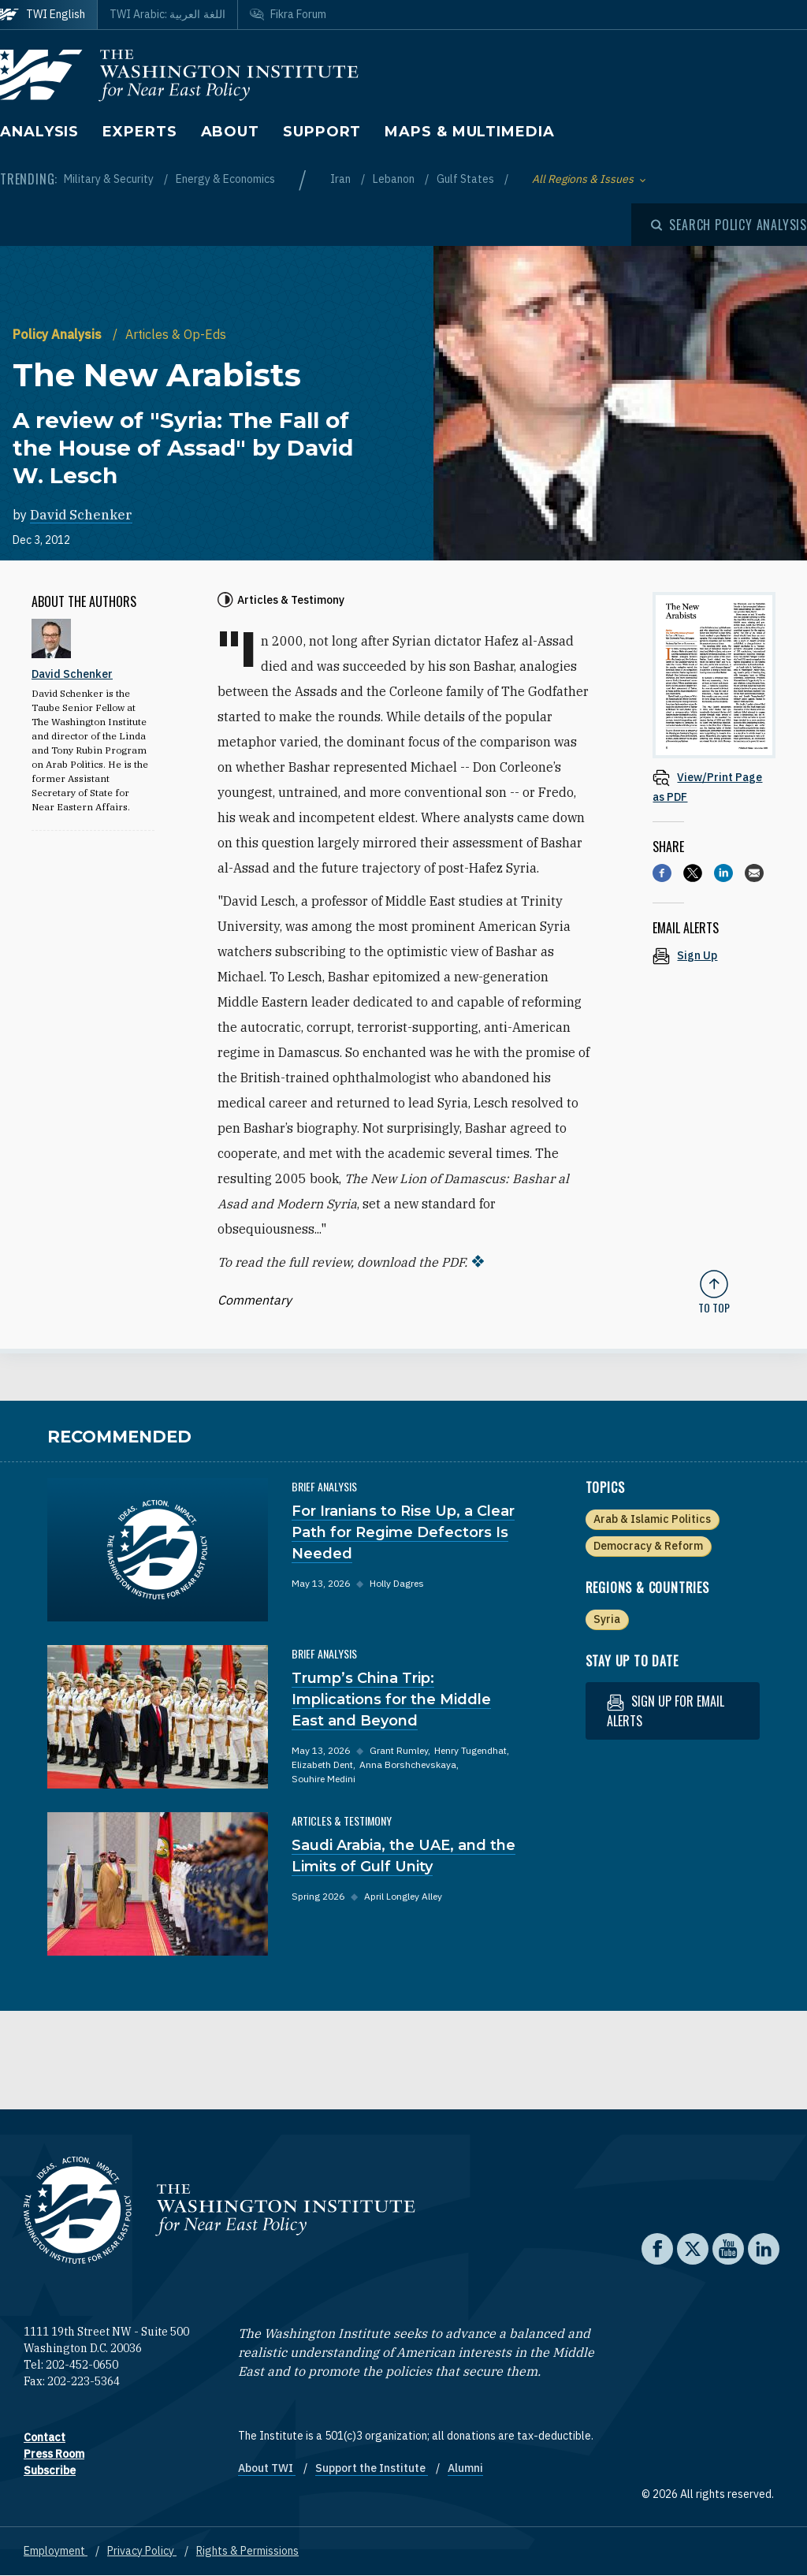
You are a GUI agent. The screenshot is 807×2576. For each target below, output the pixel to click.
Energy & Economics (225, 179)
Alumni (465, 2468)
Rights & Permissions (247, 2551)
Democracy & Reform (648, 1546)
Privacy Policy (142, 2551)
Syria (606, 1619)
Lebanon (395, 179)
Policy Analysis (59, 334)
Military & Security (110, 179)
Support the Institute (371, 2468)
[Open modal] (729, 224)
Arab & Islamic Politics (652, 1519)
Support (322, 131)
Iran (341, 179)
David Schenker (81, 515)
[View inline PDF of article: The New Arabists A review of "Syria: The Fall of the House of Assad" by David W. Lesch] (714, 786)
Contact (44, 2437)
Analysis (39, 131)
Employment (55, 2551)
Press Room (54, 2454)
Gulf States (466, 179)
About (230, 131)
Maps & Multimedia (469, 131)
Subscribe (50, 2470)
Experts (139, 131)
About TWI (267, 2468)
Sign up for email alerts (665, 1711)
